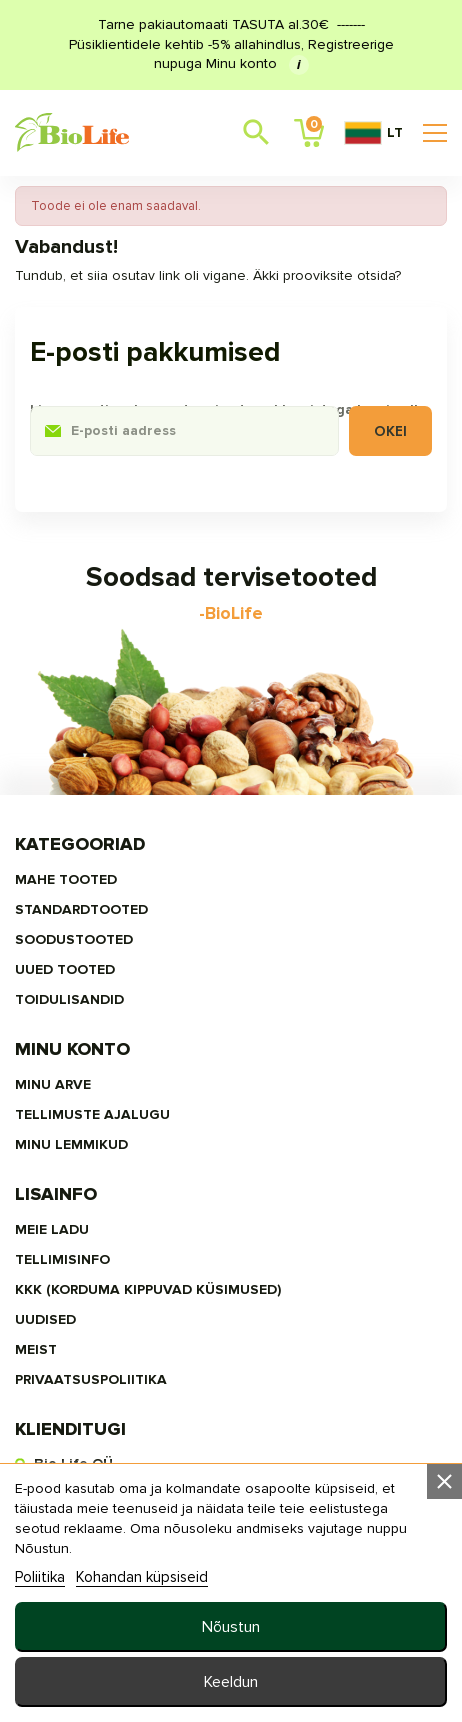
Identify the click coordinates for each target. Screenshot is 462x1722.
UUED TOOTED (65, 969)
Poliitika (40, 1577)
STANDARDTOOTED (81, 909)
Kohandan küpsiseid (142, 1577)
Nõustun (231, 1627)
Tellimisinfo (62, 1259)
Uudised (45, 1319)
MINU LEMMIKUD (71, 1144)
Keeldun (231, 1682)
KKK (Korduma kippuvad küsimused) (148, 1289)
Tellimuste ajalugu (92, 1114)
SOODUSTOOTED (74, 939)
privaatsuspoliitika (91, 1379)
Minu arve (53, 1084)
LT (373, 133)
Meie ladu (52, 1229)
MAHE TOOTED (66, 879)
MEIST (36, 1349)
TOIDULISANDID (69, 999)
